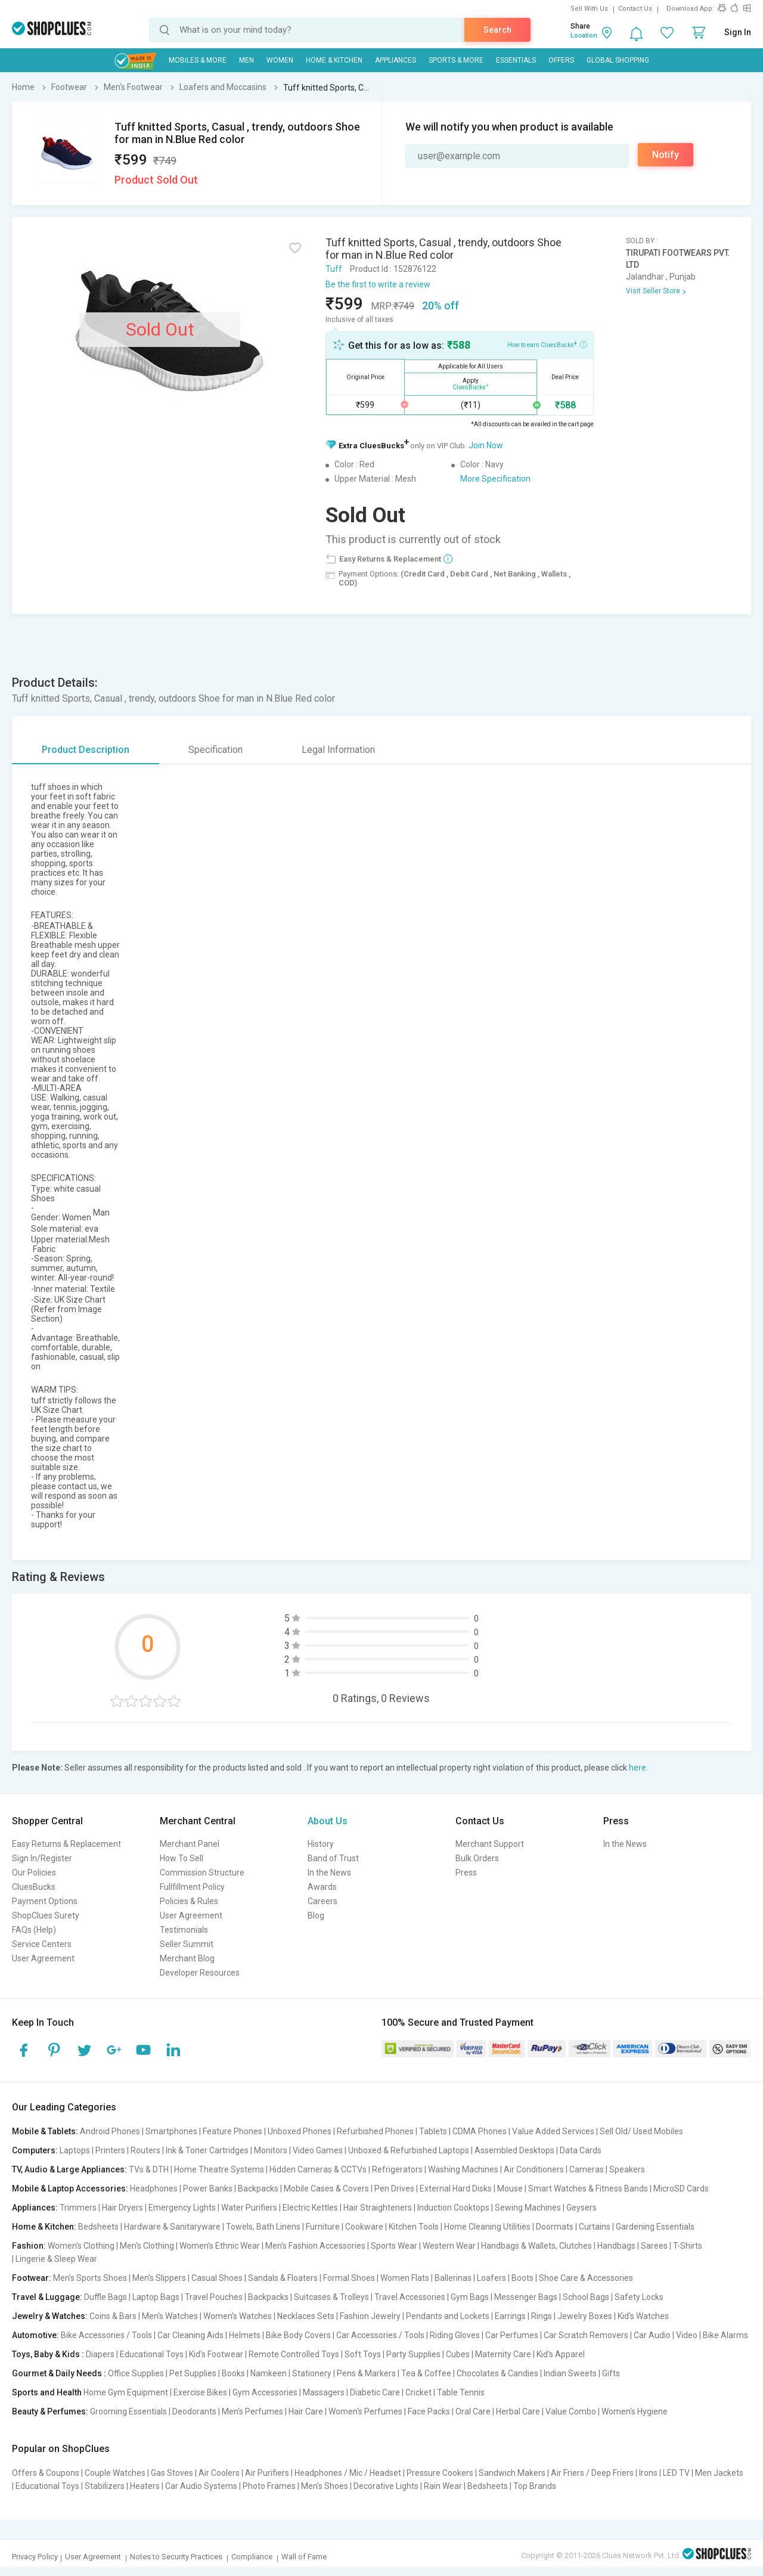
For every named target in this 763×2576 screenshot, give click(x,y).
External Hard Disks (456, 2188)
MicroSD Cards (681, 2188)
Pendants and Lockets (447, 2316)
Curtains (594, 2226)
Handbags (616, 2245)
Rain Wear (443, 2486)
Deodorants (194, 2411)
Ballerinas (453, 2278)
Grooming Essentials (128, 2411)
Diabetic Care (375, 2392)
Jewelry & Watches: (50, 2316)
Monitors (270, 2150)
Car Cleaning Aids (190, 2335)
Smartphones (171, 2131)
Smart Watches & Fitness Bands (588, 2188)
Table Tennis (461, 2392)
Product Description (85, 749)
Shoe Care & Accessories (586, 2278)
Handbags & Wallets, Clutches (536, 2245)
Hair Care (306, 2411)
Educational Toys (152, 2354)
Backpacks (258, 2188)
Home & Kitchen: (44, 2226)
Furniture (323, 2226)
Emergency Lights (182, 2207)
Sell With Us (589, 9)
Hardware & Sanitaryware (172, 2226)
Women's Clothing (81, 2245)
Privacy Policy (35, 2556)
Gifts (611, 2373)
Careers (322, 1901)
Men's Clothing (147, 2245)
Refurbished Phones (375, 2131)
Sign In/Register (42, 1858)
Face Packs (429, 2411)
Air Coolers (219, 2473)
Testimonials (184, 1930)
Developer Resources (200, 1972)
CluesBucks (33, 1887)
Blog (316, 1915)
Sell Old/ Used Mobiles (641, 2131)
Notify (665, 154)
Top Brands (534, 2486)
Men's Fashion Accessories (315, 2245)
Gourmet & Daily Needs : (59, 2373)
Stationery (311, 2373)
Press (466, 1872)
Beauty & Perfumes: (50, 2411)
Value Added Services (553, 2131)
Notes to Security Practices (176, 2556)
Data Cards (580, 2150)
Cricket (418, 2392)
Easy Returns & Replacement (66, 1844)
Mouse (510, 2188)
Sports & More (456, 60)
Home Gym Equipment (125, 2392)
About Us (328, 1821)
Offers (561, 60)
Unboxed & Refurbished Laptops (408, 2150)
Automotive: (35, 2335)
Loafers (491, 2278)
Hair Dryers (122, 2207)
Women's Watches (237, 2316)
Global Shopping (618, 60)
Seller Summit (186, 1944)
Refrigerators (397, 2169)
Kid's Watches (643, 2316)
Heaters (145, 2486)
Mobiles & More (198, 60)
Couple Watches (115, 2473)
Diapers (100, 2354)
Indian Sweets (570, 2373)
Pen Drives (394, 2188)
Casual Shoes (217, 2278)
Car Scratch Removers (586, 2335)
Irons (648, 2473)
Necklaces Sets (305, 2316)
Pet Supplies (192, 2373)
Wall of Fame (304, 2556)
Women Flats (404, 2278)
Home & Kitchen (334, 60)
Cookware (364, 2226)
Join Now (486, 445)
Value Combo (570, 2411)
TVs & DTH (149, 2169)
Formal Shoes (349, 2278)
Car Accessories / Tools (380, 2335)
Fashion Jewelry (370, 2316)
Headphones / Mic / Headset (347, 2473)
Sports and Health (47, 2392)
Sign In (737, 32)
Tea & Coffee (426, 2373)
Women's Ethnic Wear (219, 2245)
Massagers (324, 2392)
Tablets (433, 2131)
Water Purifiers (249, 2207)
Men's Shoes (324, 2486)
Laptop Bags (155, 2297)
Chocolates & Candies (497, 2373)
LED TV (676, 2473)
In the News (329, 1872)
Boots (522, 2278)
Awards (322, 1887)
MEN (246, 60)
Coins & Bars (113, 2316)
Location (583, 35)
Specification (215, 749)
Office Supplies (136, 2373)
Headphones (154, 2188)
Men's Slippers (159, 2278)
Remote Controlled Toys (294, 2354)
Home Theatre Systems (219, 2169)
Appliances (395, 60)
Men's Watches (170, 2316)
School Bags (586, 2297)
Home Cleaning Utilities (487, 2226)
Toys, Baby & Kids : (48, 2354)
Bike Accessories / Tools (106, 2335)
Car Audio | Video (665, 2335)
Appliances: (35, 2207)
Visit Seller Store (653, 291)
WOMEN (279, 60)
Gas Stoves (172, 2473)
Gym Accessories (264, 2392)
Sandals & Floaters (283, 2278)
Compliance (251, 2556)
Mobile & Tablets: (45, 2131)
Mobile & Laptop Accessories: (70, 2188)
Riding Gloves (455, 2335)
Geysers (581, 2207)
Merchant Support (489, 1844)
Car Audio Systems (201, 2486)
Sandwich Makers (512, 2473)
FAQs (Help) (34, 1930)
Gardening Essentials (655, 2226)
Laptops (75, 2150)
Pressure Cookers (440, 2473)
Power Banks (207, 2188)
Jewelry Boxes (584, 2316)
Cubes (458, 2354)
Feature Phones (232, 2131)
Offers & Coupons (45, 2473)
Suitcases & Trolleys (331, 2297)
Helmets (244, 2335)
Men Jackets (719, 2473)
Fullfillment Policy (192, 1887)
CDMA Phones (479, 2131)
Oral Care (473, 2411)
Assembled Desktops (514, 2150)
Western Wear (449, 2245)
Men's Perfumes (252, 2411)
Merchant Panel (189, 1844)
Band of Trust (333, 1858)
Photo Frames (269, 2486)
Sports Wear (394, 2245)
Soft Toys (363, 2354)
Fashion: (29, 2245)
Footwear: (31, 2278)
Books (233, 2373)
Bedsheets (98, 2226)
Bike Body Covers (298, 2335)
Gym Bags (470, 2297)
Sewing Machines (528, 2207)
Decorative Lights (385, 2486)
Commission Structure (202, 1872)
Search (497, 30)
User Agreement (43, 1958)
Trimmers (78, 2207)
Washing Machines (463, 2169)
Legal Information (338, 749)
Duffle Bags (105, 2297)
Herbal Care (518, 2411)
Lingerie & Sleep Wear (56, 2259)
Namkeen (268, 2373)
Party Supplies (413, 2354)
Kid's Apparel (560, 2354)
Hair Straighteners (377, 2207)
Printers (110, 2150)
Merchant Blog (187, 1958)
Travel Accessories (409, 2297)
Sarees (654, 2245)
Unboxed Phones (299, 2131)
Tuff (333, 269)
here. (638, 1767)
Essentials (516, 60)
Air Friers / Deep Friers (592, 2473)
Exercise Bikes (200, 2392)
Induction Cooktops (453, 2207)
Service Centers (42, 1944)
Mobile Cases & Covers (326, 2188)
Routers (145, 2150)
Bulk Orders (477, 1858)
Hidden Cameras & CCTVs (318, 2169)
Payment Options (44, 1901)
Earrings (510, 2316)
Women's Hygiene (634, 2411)
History (321, 1844)
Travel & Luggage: (47, 2297)
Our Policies (34, 1872)
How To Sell (181, 1858)
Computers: (35, 2150)
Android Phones (110, 2131)
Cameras (586, 2169)
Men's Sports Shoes (90, 2278)
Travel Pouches (214, 2297)
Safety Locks (639, 2297)
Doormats (554, 2226)
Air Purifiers (267, 2473)
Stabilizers (105, 2486)
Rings (541, 2316)
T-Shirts (687, 2245)
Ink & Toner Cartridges (207, 2150)
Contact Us (635, 9)
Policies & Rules (189, 1901)
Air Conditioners (534, 2169)
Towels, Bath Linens (263, 2226)
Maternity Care (503, 2354)
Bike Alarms (725, 2335)
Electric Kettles (310, 2207)
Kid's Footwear (216, 2354)
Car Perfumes (511, 2335)
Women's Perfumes (365, 2411)
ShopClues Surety (45, 1915)
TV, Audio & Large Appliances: (69, 2169)
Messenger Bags (525, 2297)
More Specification (495, 478)
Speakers (627, 2169)
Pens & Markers (366, 2373)
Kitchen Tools (414, 2226)
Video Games (318, 2150)
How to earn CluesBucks (547, 344)
